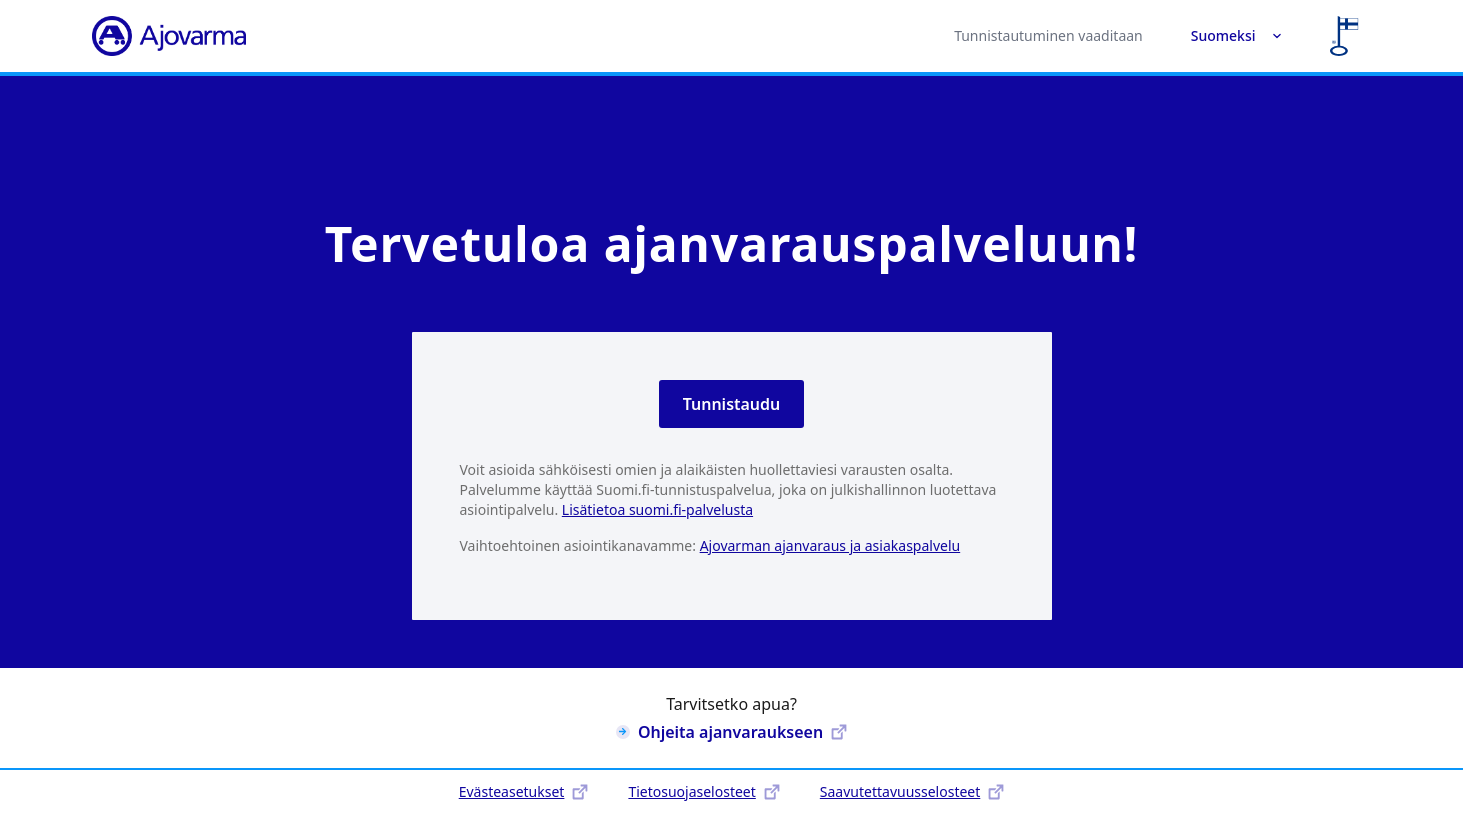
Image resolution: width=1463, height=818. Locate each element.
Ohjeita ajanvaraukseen (731, 732)
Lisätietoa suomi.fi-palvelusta (657, 509)
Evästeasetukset (524, 791)
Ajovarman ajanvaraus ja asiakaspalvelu (830, 545)
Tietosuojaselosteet (703, 791)
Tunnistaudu (732, 404)
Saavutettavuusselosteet (912, 791)
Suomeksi (1236, 35)
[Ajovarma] (169, 36)
